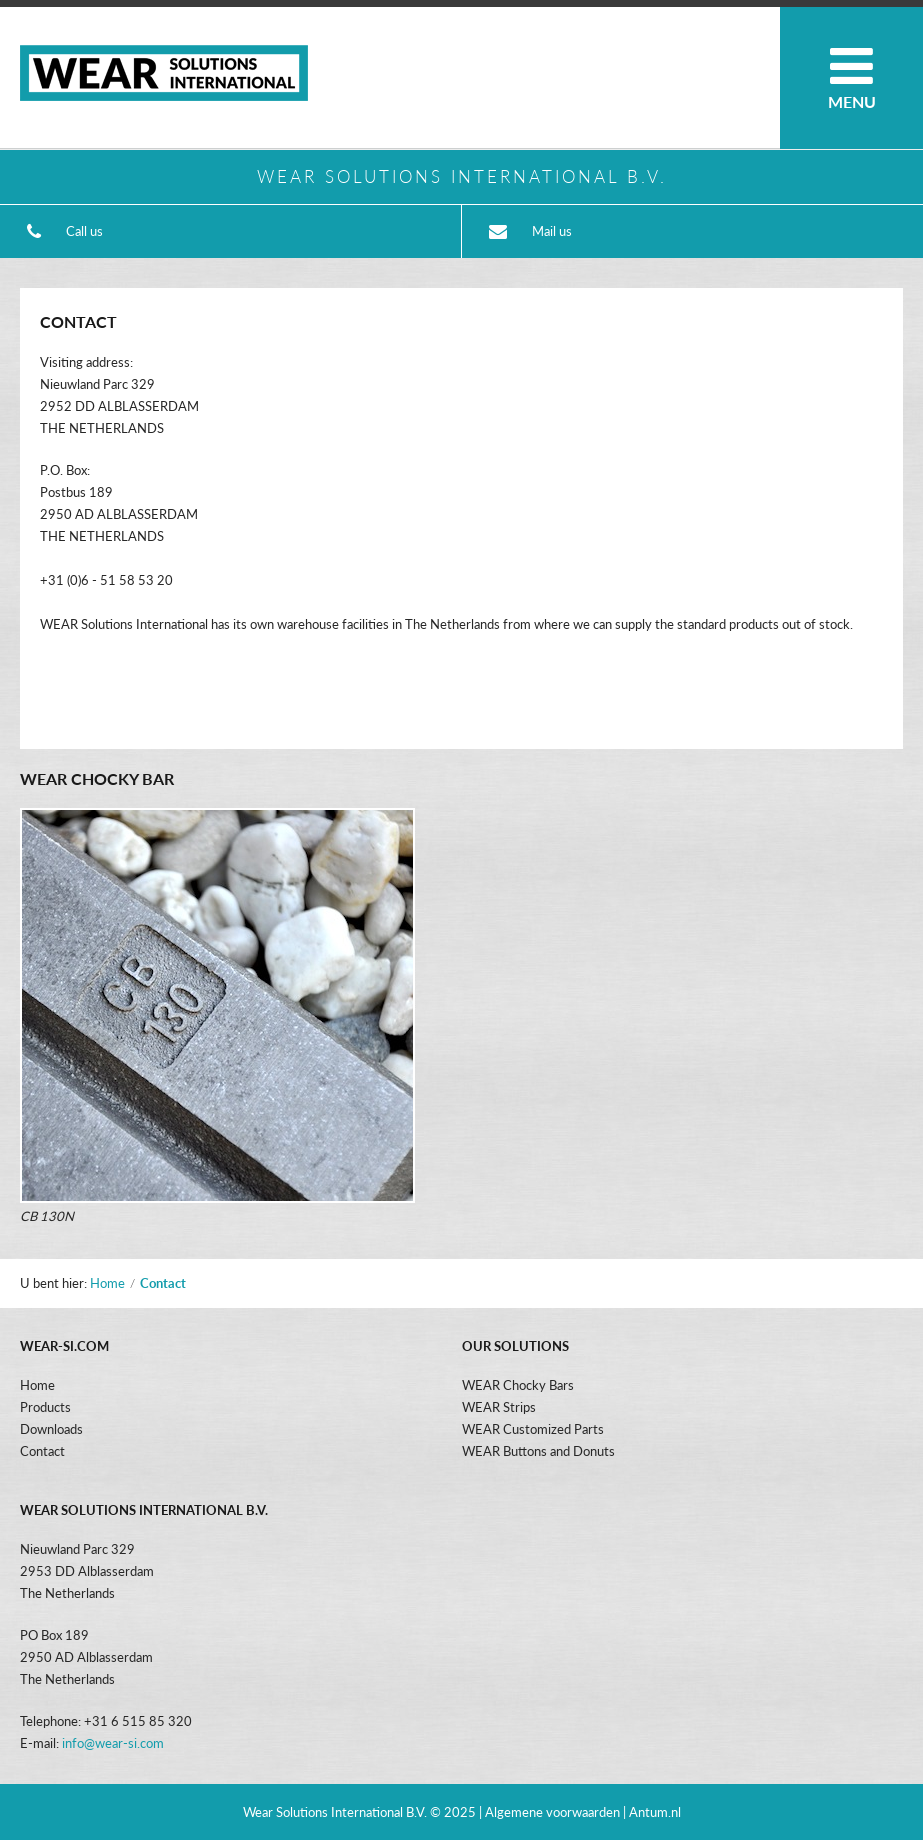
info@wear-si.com (113, 1743)
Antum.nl (655, 1812)
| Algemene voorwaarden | (554, 1812)
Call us (84, 231)
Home (107, 1283)
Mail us (552, 231)
